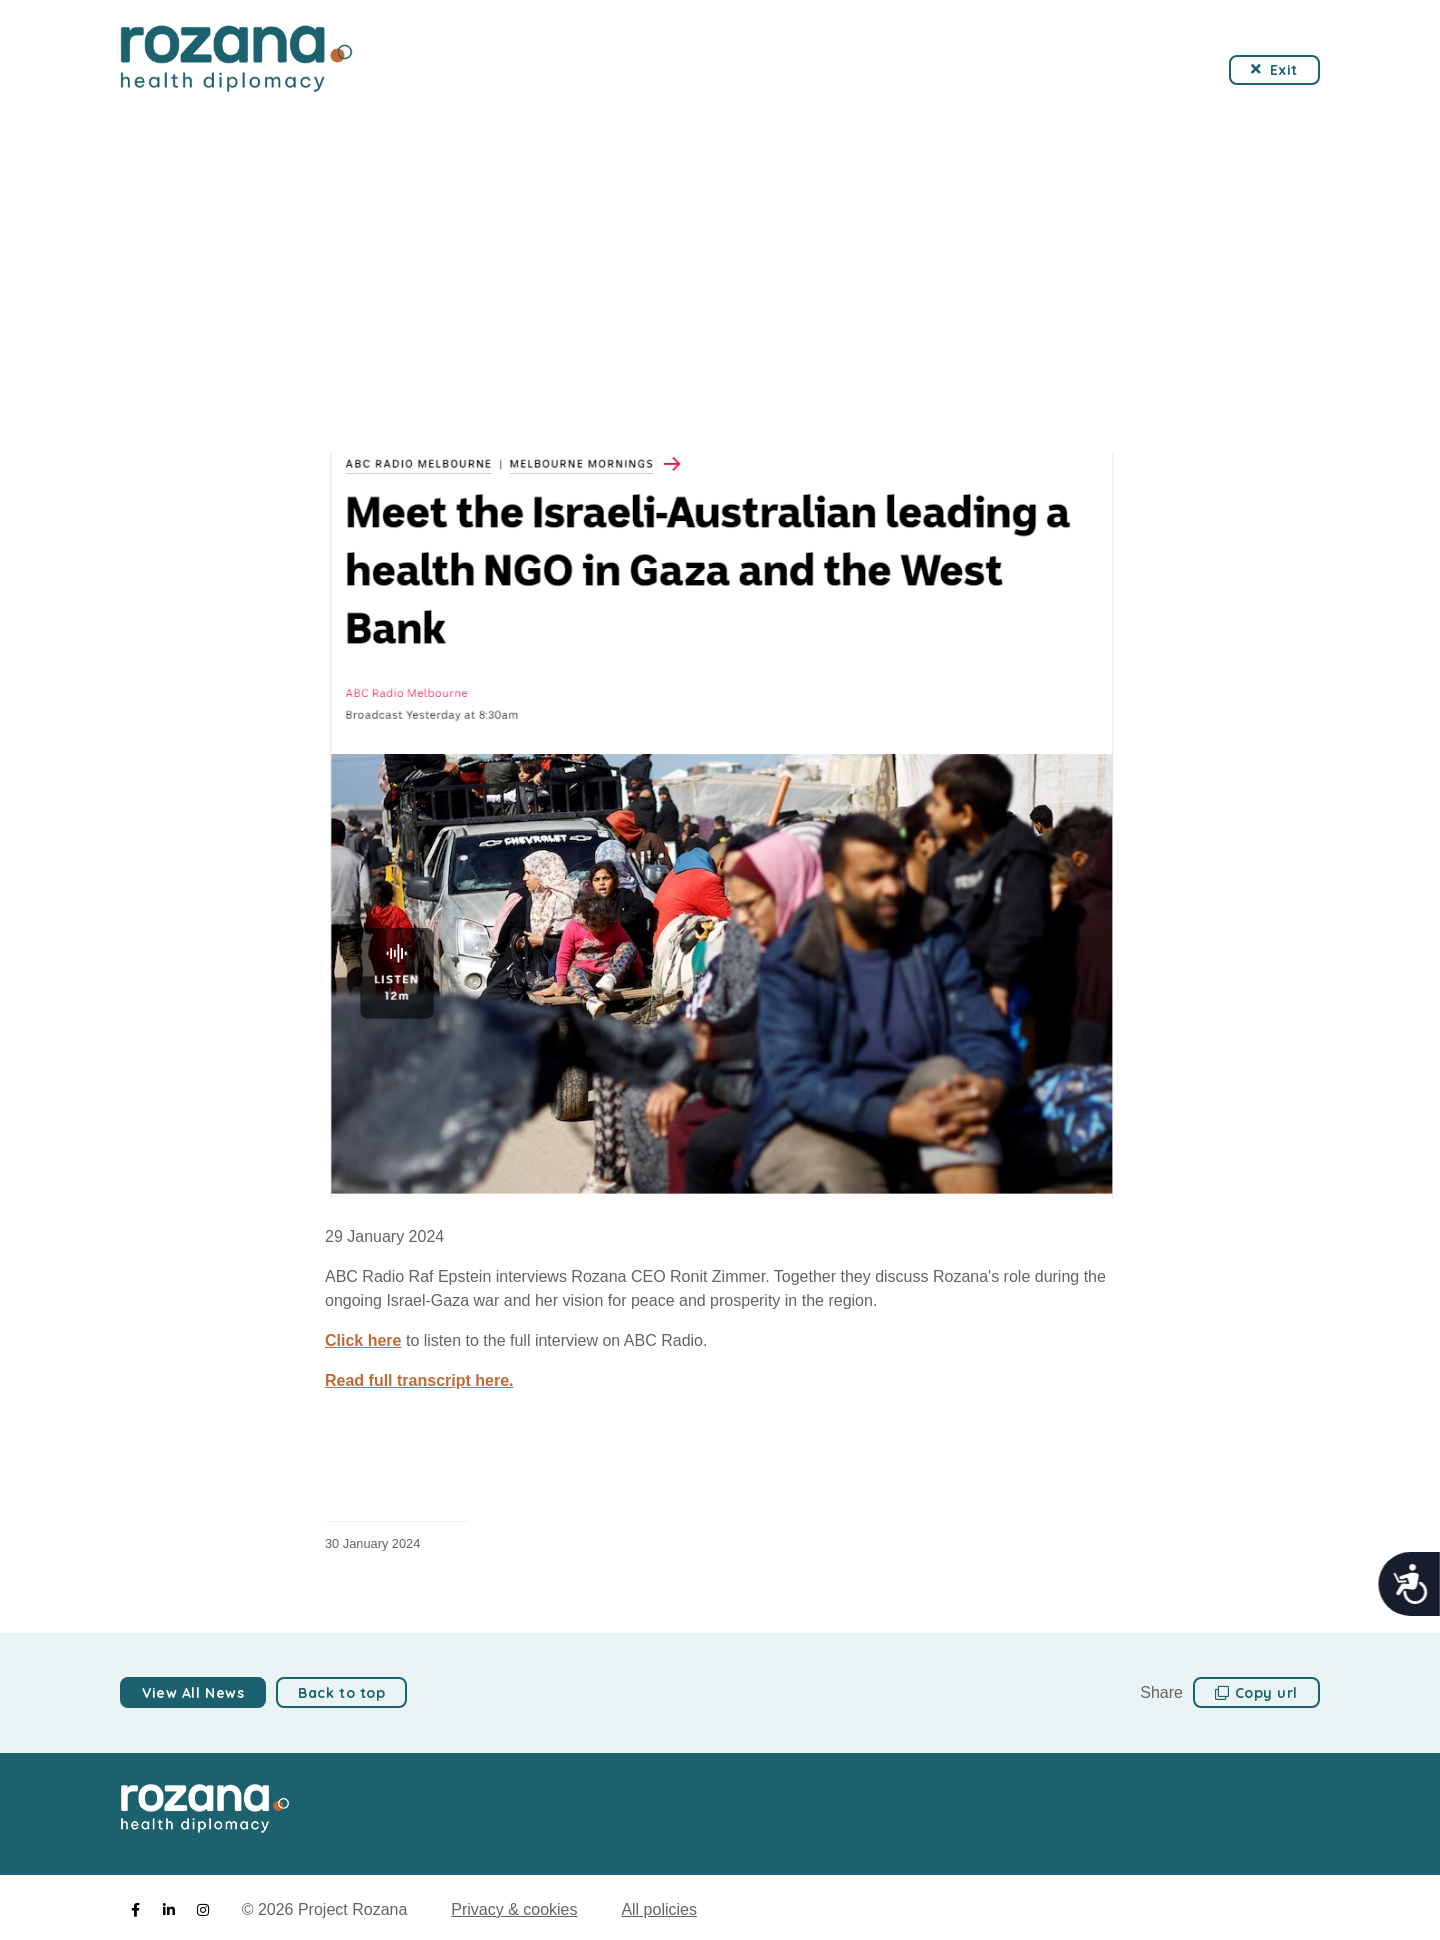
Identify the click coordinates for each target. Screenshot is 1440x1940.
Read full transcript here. (419, 1380)
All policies (659, 1909)
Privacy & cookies (514, 1909)
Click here (363, 1340)
